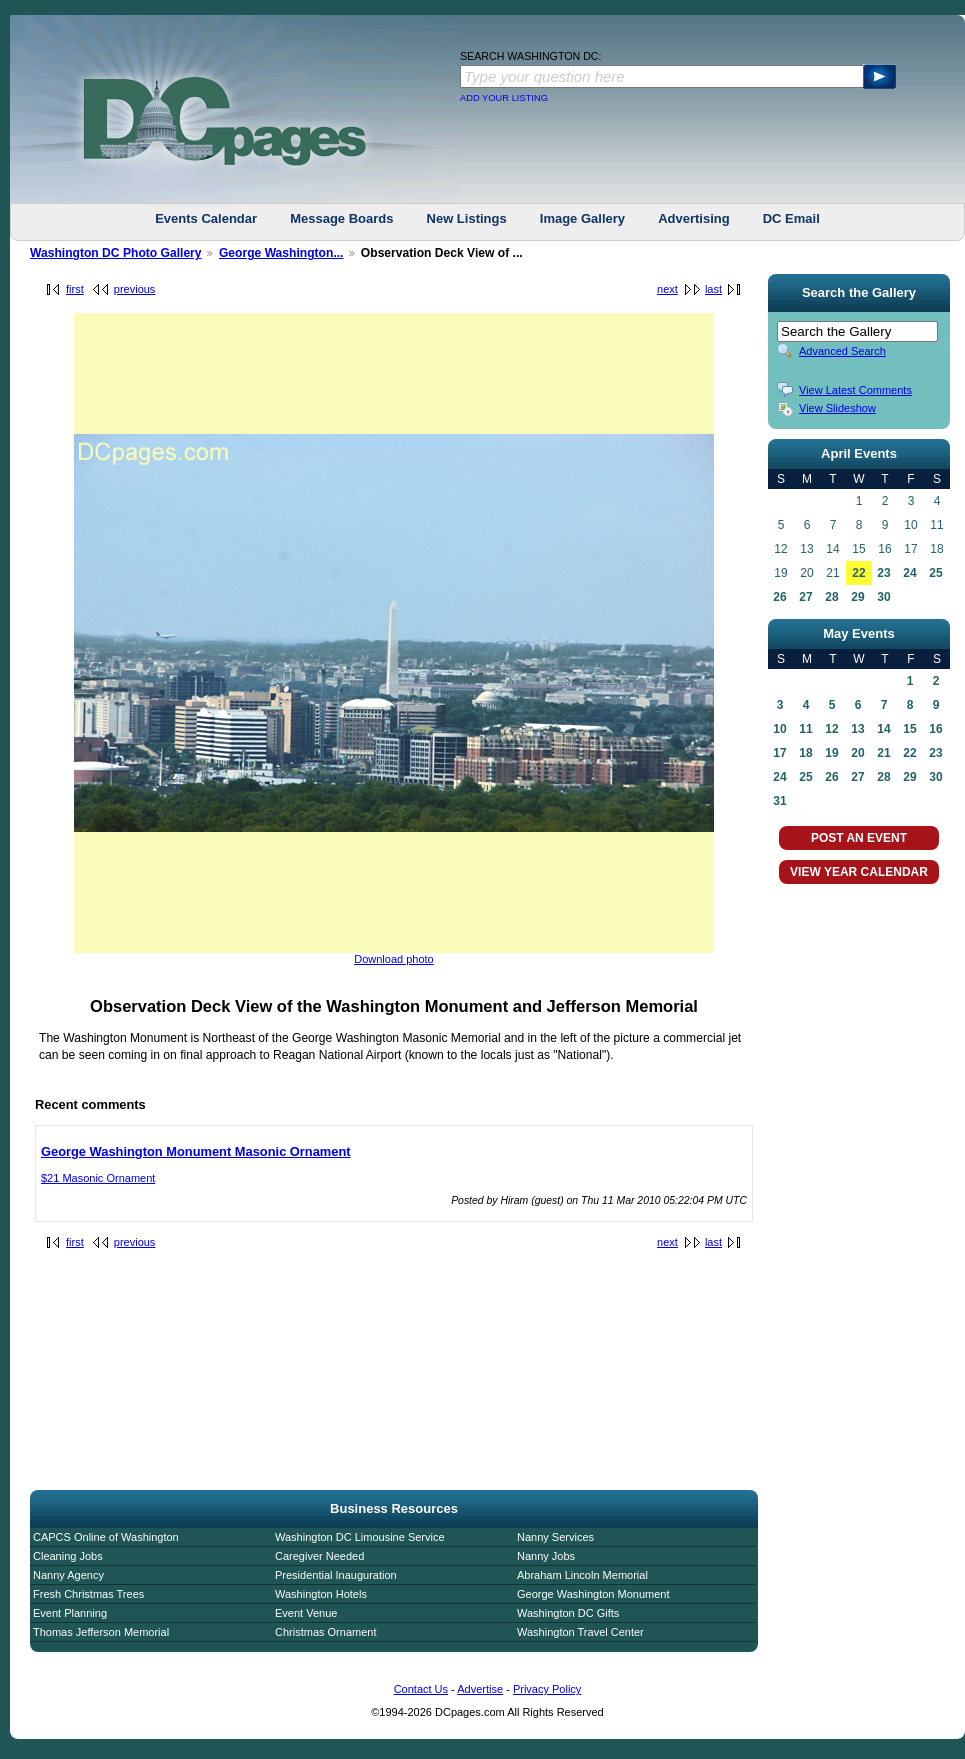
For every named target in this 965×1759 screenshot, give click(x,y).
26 (779, 597)
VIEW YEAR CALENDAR (859, 872)
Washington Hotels (321, 1594)
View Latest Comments (855, 390)
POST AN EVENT (859, 838)
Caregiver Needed (319, 1556)
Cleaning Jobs (68, 1556)
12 (831, 729)
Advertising (694, 218)
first (75, 289)
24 (909, 573)
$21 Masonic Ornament (98, 1178)
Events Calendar (206, 218)
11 (805, 729)
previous (135, 289)
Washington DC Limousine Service (360, 1537)
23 (883, 573)
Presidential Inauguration (336, 1575)
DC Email (791, 218)
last (713, 289)
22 (858, 573)
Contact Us (421, 1689)
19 (831, 753)
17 (779, 753)
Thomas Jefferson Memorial (101, 1632)
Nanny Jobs (546, 1556)
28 (831, 597)
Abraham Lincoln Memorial (582, 1575)
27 (805, 597)
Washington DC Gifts (568, 1613)
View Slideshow (837, 408)
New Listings (467, 218)
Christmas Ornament (325, 1632)
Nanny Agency (68, 1575)
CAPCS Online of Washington (106, 1537)
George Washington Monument (593, 1594)
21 (883, 753)
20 (857, 753)
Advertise (480, 1689)
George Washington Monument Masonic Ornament (196, 1151)
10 (779, 729)
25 (935, 573)
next (667, 289)
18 (805, 753)
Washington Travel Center (580, 1632)
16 (935, 729)
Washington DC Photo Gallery (116, 253)
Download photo (394, 959)
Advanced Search (842, 351)
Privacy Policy (547, 1689)
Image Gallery (582, 218)
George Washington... (281, 253)
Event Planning (70, 1613)
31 (779, 801)
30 (883, 597)
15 (909, 729)
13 (857, 729)
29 (857, 597)
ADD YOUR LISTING (504, 98)
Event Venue (306, 1613)
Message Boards (341, 218)
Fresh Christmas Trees (88, 1594)
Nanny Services (555, 1537)
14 (883, 729)
